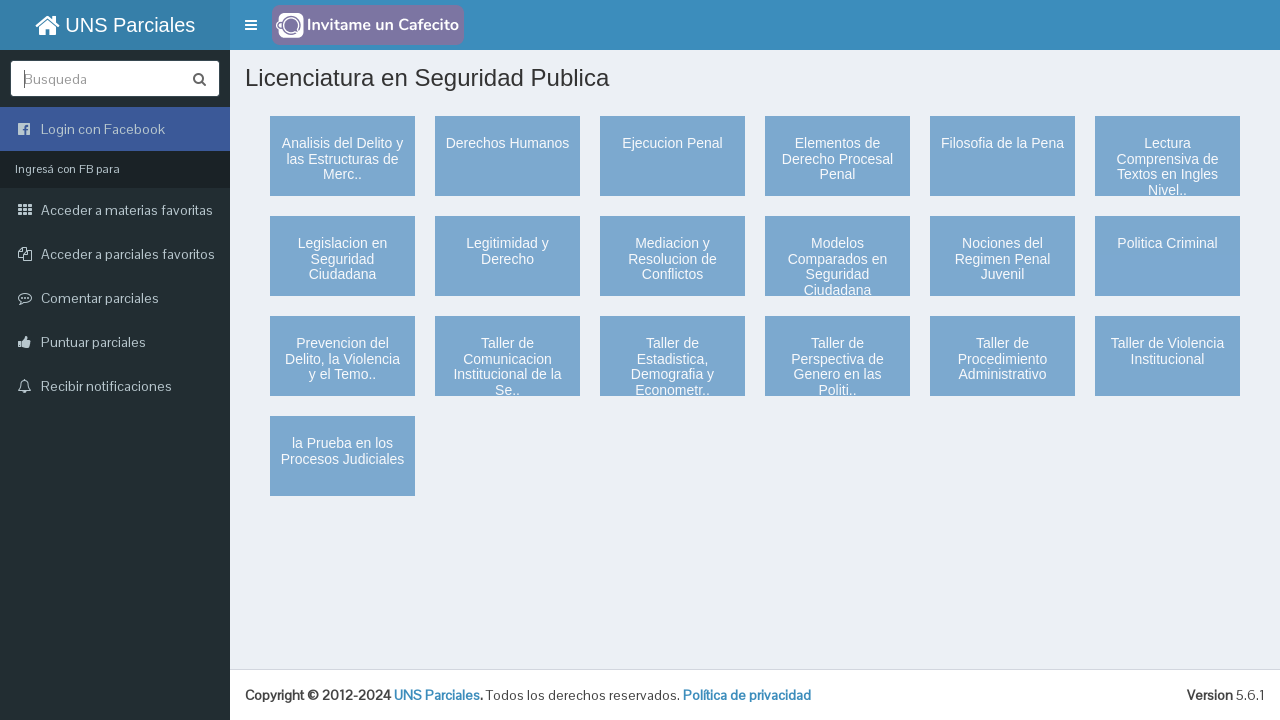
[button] (251, 25)
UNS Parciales (115, 25)
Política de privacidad (747, 695)
